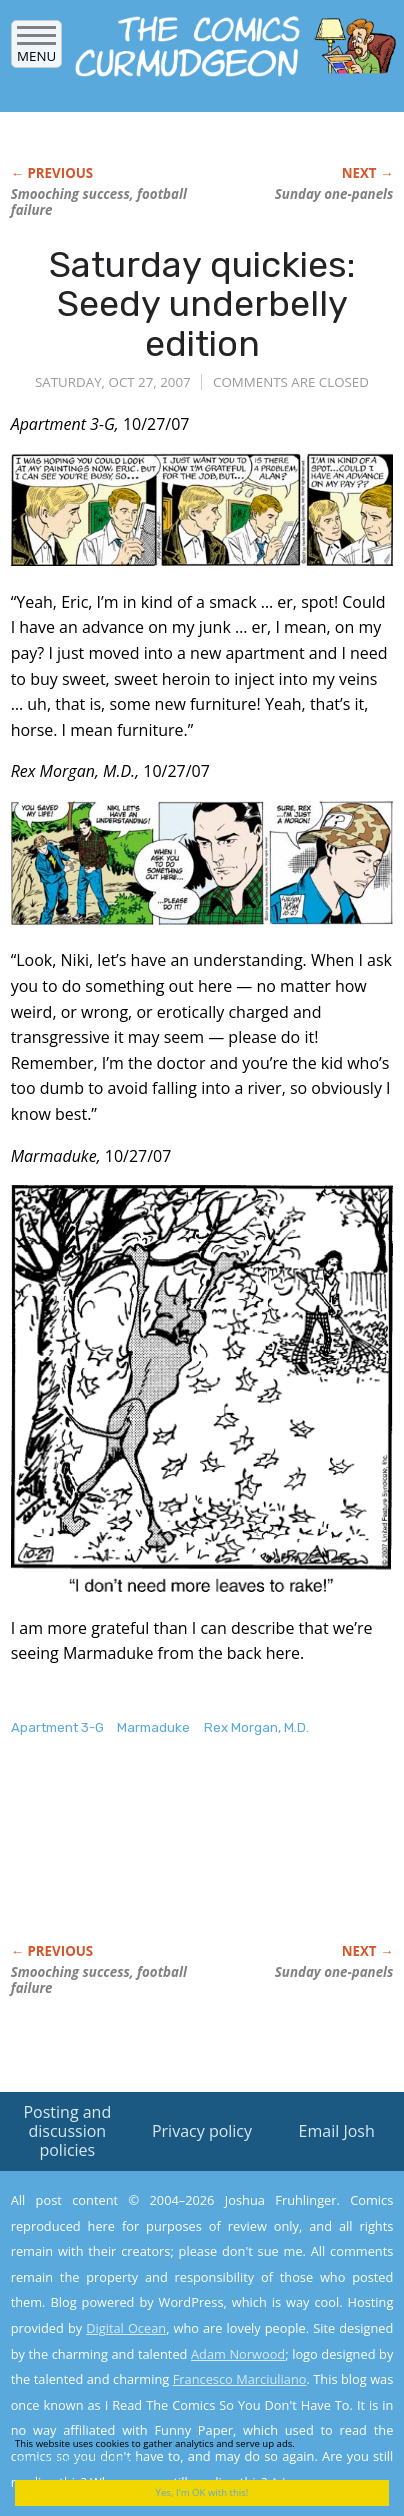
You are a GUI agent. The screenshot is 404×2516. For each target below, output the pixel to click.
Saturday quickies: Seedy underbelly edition (202, 304)
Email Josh (337, 2131)
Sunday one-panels (334, 194)
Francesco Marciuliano (240, 2379)
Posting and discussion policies (67, 2131)
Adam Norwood (238, 2354)
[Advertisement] (171, 1861)
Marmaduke (153, 1727)
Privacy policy (202, 2131)
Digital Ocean (126, 2328)
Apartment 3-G (57, 1727)
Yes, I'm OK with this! (202, 2492)
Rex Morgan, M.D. (256, 1727)
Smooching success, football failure (99, 202)
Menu (36, 49)
